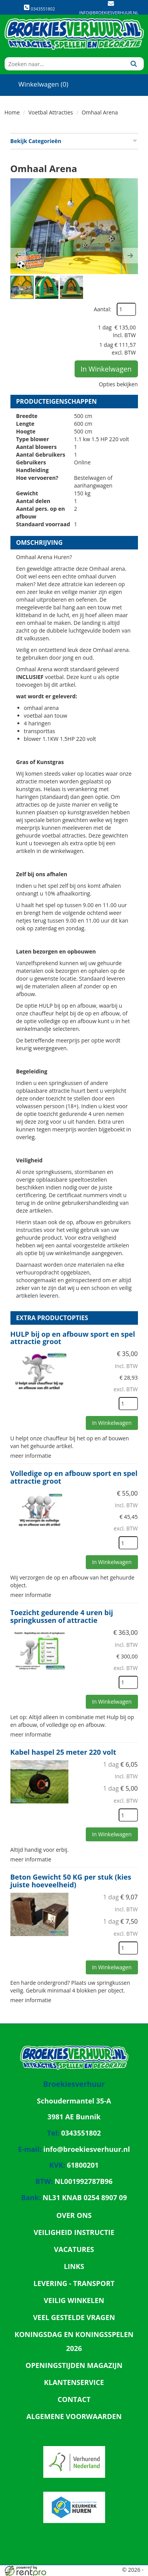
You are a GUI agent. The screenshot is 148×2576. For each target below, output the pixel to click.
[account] (108, 84)
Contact (74, 2399)
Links (74, 2266)
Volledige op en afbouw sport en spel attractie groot (74, 1477)
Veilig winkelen (74, 2300)
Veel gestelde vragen (74, 2317)
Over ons (74, 2215)
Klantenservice (74, 2382)
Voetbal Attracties (51, 112)
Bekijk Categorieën (74, 141)
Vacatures (74, 2249)
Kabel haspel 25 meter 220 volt (63, 1752)
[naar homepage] (74, 34)
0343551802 (39, 8)
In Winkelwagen (106, 369)
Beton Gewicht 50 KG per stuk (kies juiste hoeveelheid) (70, 1880)
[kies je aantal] (128, 1403)
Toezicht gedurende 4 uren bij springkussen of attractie (61, 1616)
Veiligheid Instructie (74, 2232)
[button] (18, 255)
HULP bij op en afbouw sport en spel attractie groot (72, 1337)
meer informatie (30, 1455)
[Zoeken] (134, 63)
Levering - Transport (74, 2283)
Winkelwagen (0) (36, 84)
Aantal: (102, 309)
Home (12, 112)
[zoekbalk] (64, 63)
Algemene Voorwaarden (74, 2416)
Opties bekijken (118, 384)
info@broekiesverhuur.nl (108, 12)
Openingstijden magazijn (74, 2365)
